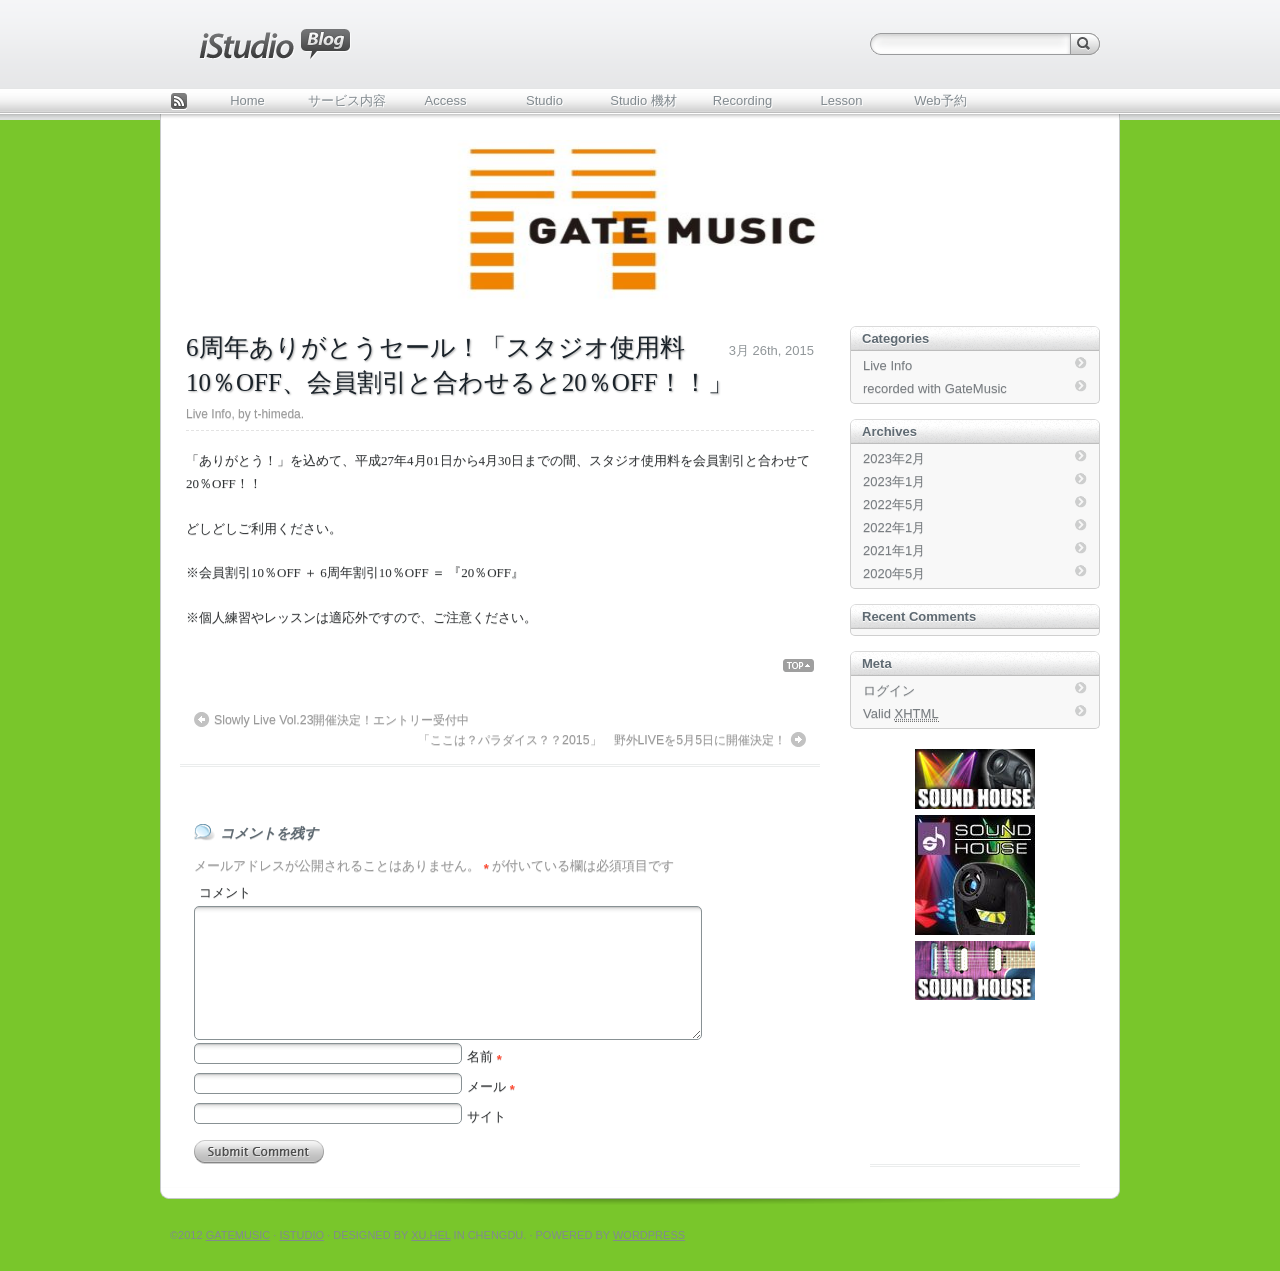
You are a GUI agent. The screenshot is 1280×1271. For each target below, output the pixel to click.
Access (446, 100)
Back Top (806, 666)
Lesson (842, 100)
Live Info (208, 414)
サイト (486, 1116)
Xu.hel (430, 1235)
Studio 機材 (643, 100)
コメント (225, 892)
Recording (742, 100)
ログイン (889, 690)
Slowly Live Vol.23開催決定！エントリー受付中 (342, 720)
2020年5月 (894, 573)
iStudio (301, 1235)
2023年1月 (894, 481)
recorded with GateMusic (935, 388)
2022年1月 (894, 527)
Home (247, 100)
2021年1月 (894, 550)
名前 (484, 1056)
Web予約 (940, 100)
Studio (544, 100)
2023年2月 (894, 458)
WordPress (649, 1235)
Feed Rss (179, 103)
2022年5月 (894, 504)
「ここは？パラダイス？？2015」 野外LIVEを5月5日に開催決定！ (602, 740)
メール (491, 1086)
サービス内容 (347, 100)
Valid (901, 714)
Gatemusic (238, 1235)
